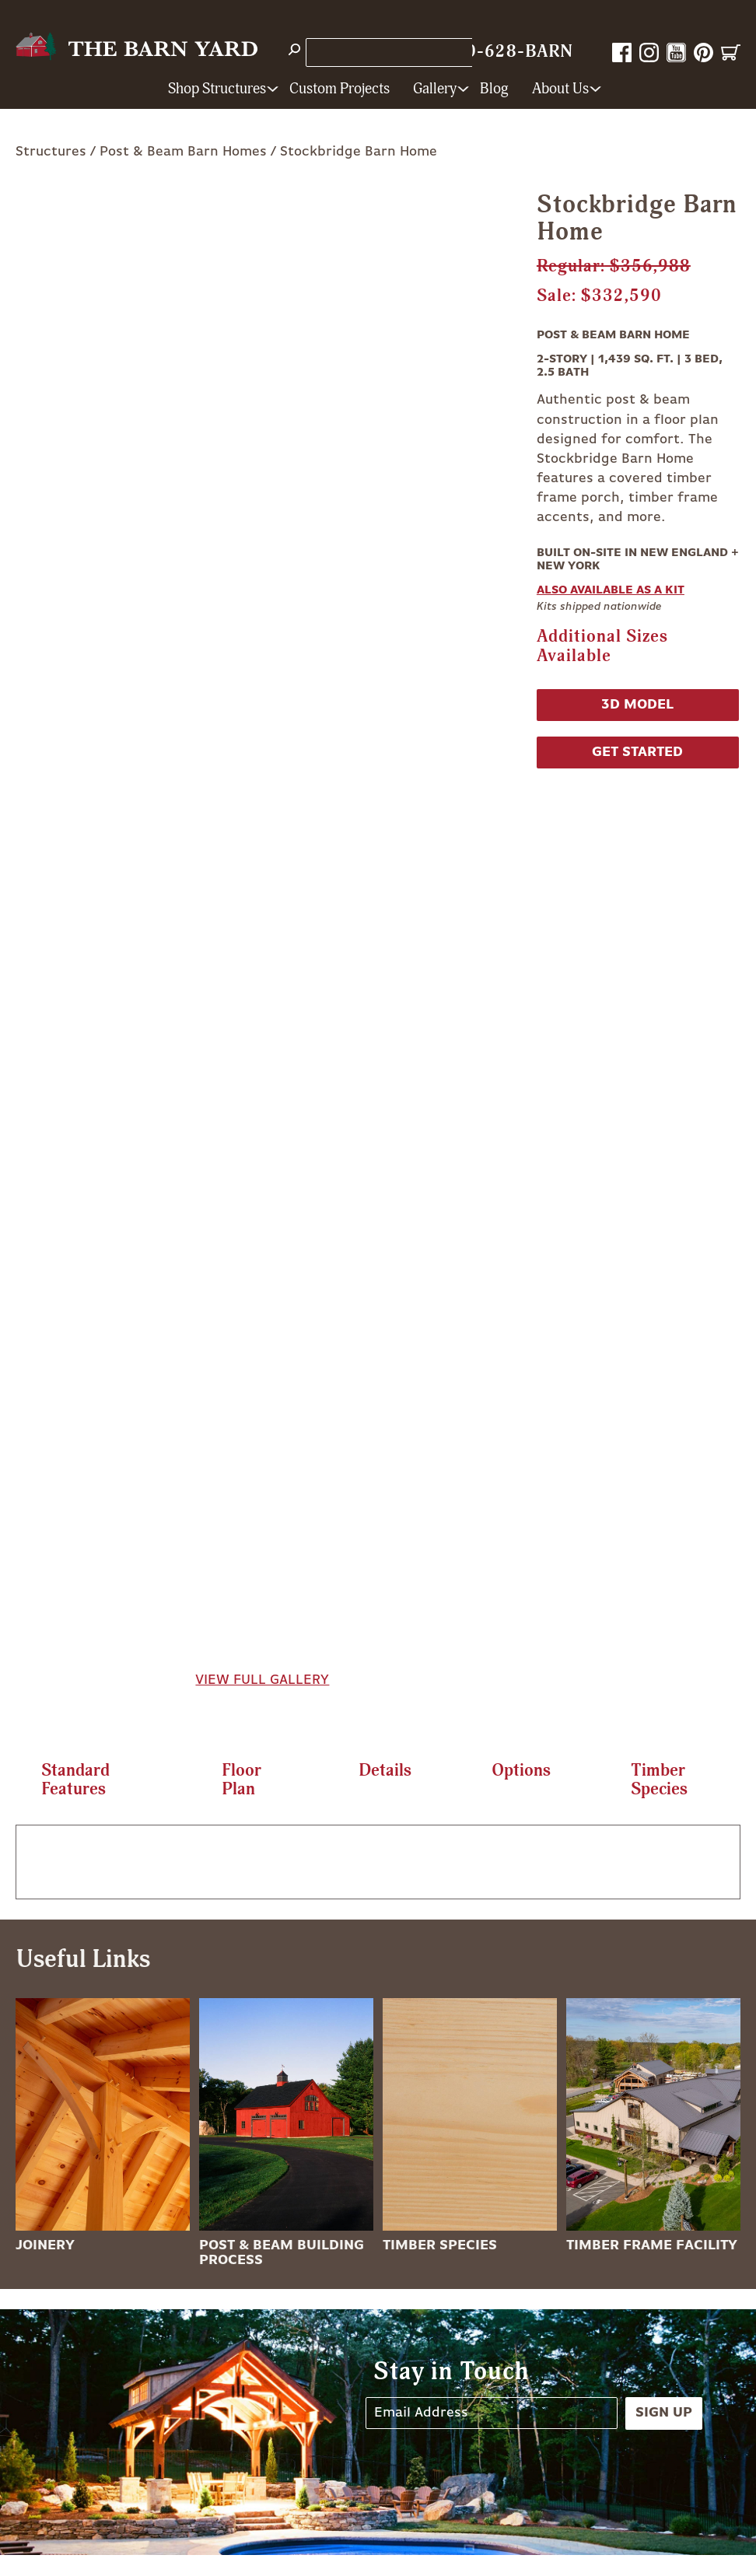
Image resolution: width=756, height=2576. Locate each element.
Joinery (45, 2245)
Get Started (637, 752)
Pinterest (703, 52)
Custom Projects (339, 89)
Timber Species (440, 2245)
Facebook (622, 52)
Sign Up (663, 2413)
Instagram (649, 52)
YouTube (676, 52)
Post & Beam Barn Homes (183, 152)
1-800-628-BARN (499, 51)
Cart (730, 52)
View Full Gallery (262, 1680)
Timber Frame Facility (651, 2245)
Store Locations (363, 52)
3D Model (637, 705)
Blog (494, 89)
